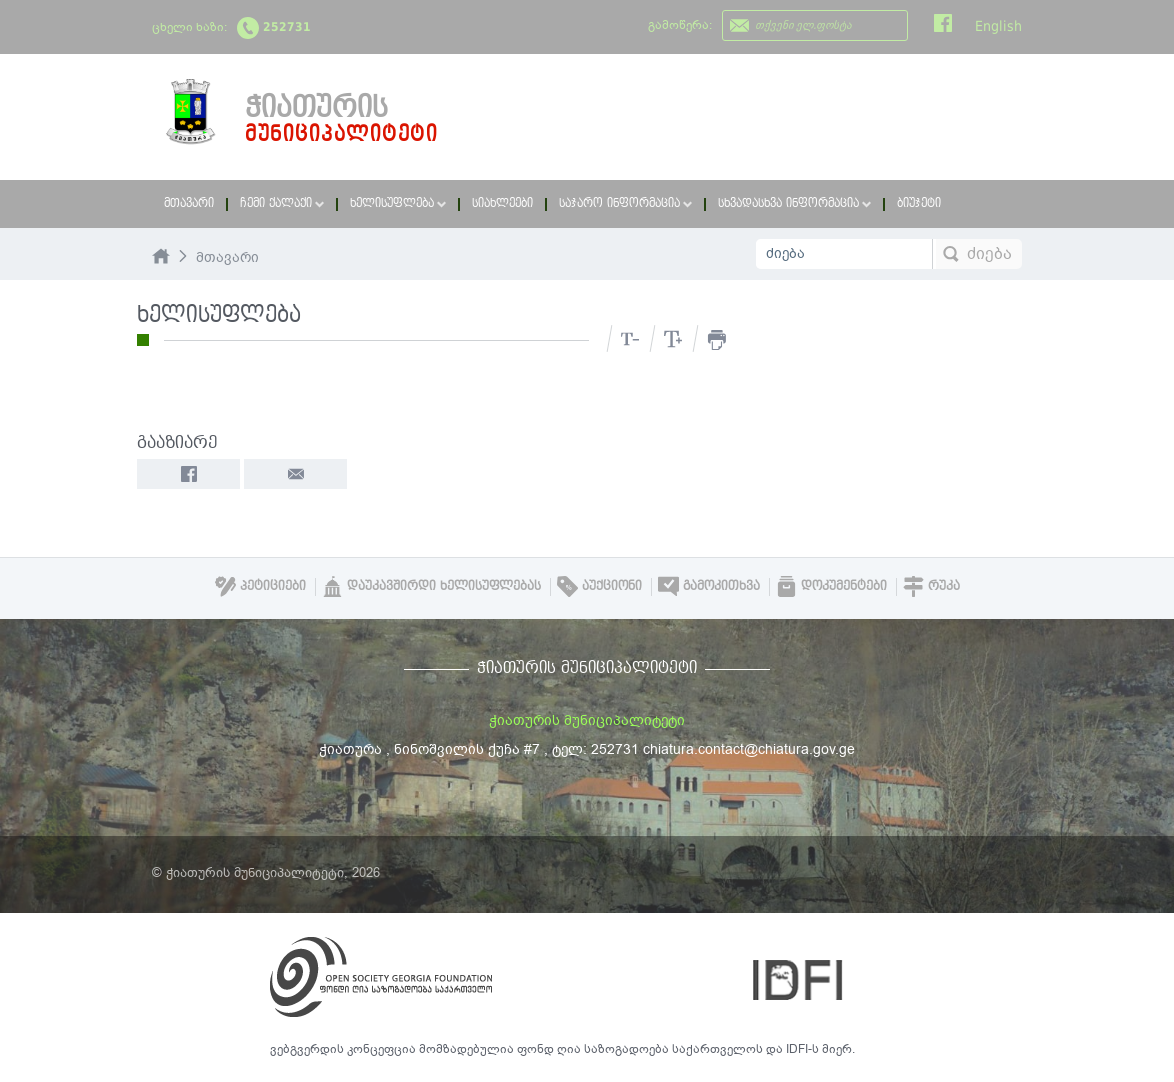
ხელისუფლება (398, 203)
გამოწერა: (680, 25)
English (998, 26)
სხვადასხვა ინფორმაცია (794, 203)
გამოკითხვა (709, 586)
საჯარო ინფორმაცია (625, 203)
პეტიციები (260, 586)
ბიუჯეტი (919, 203)
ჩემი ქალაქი (282, 203)
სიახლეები (502, 203)
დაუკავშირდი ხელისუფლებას (431, 586)
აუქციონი (599, 586)
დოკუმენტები (831, 586)
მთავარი (189, 203)
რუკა (931, 586)
